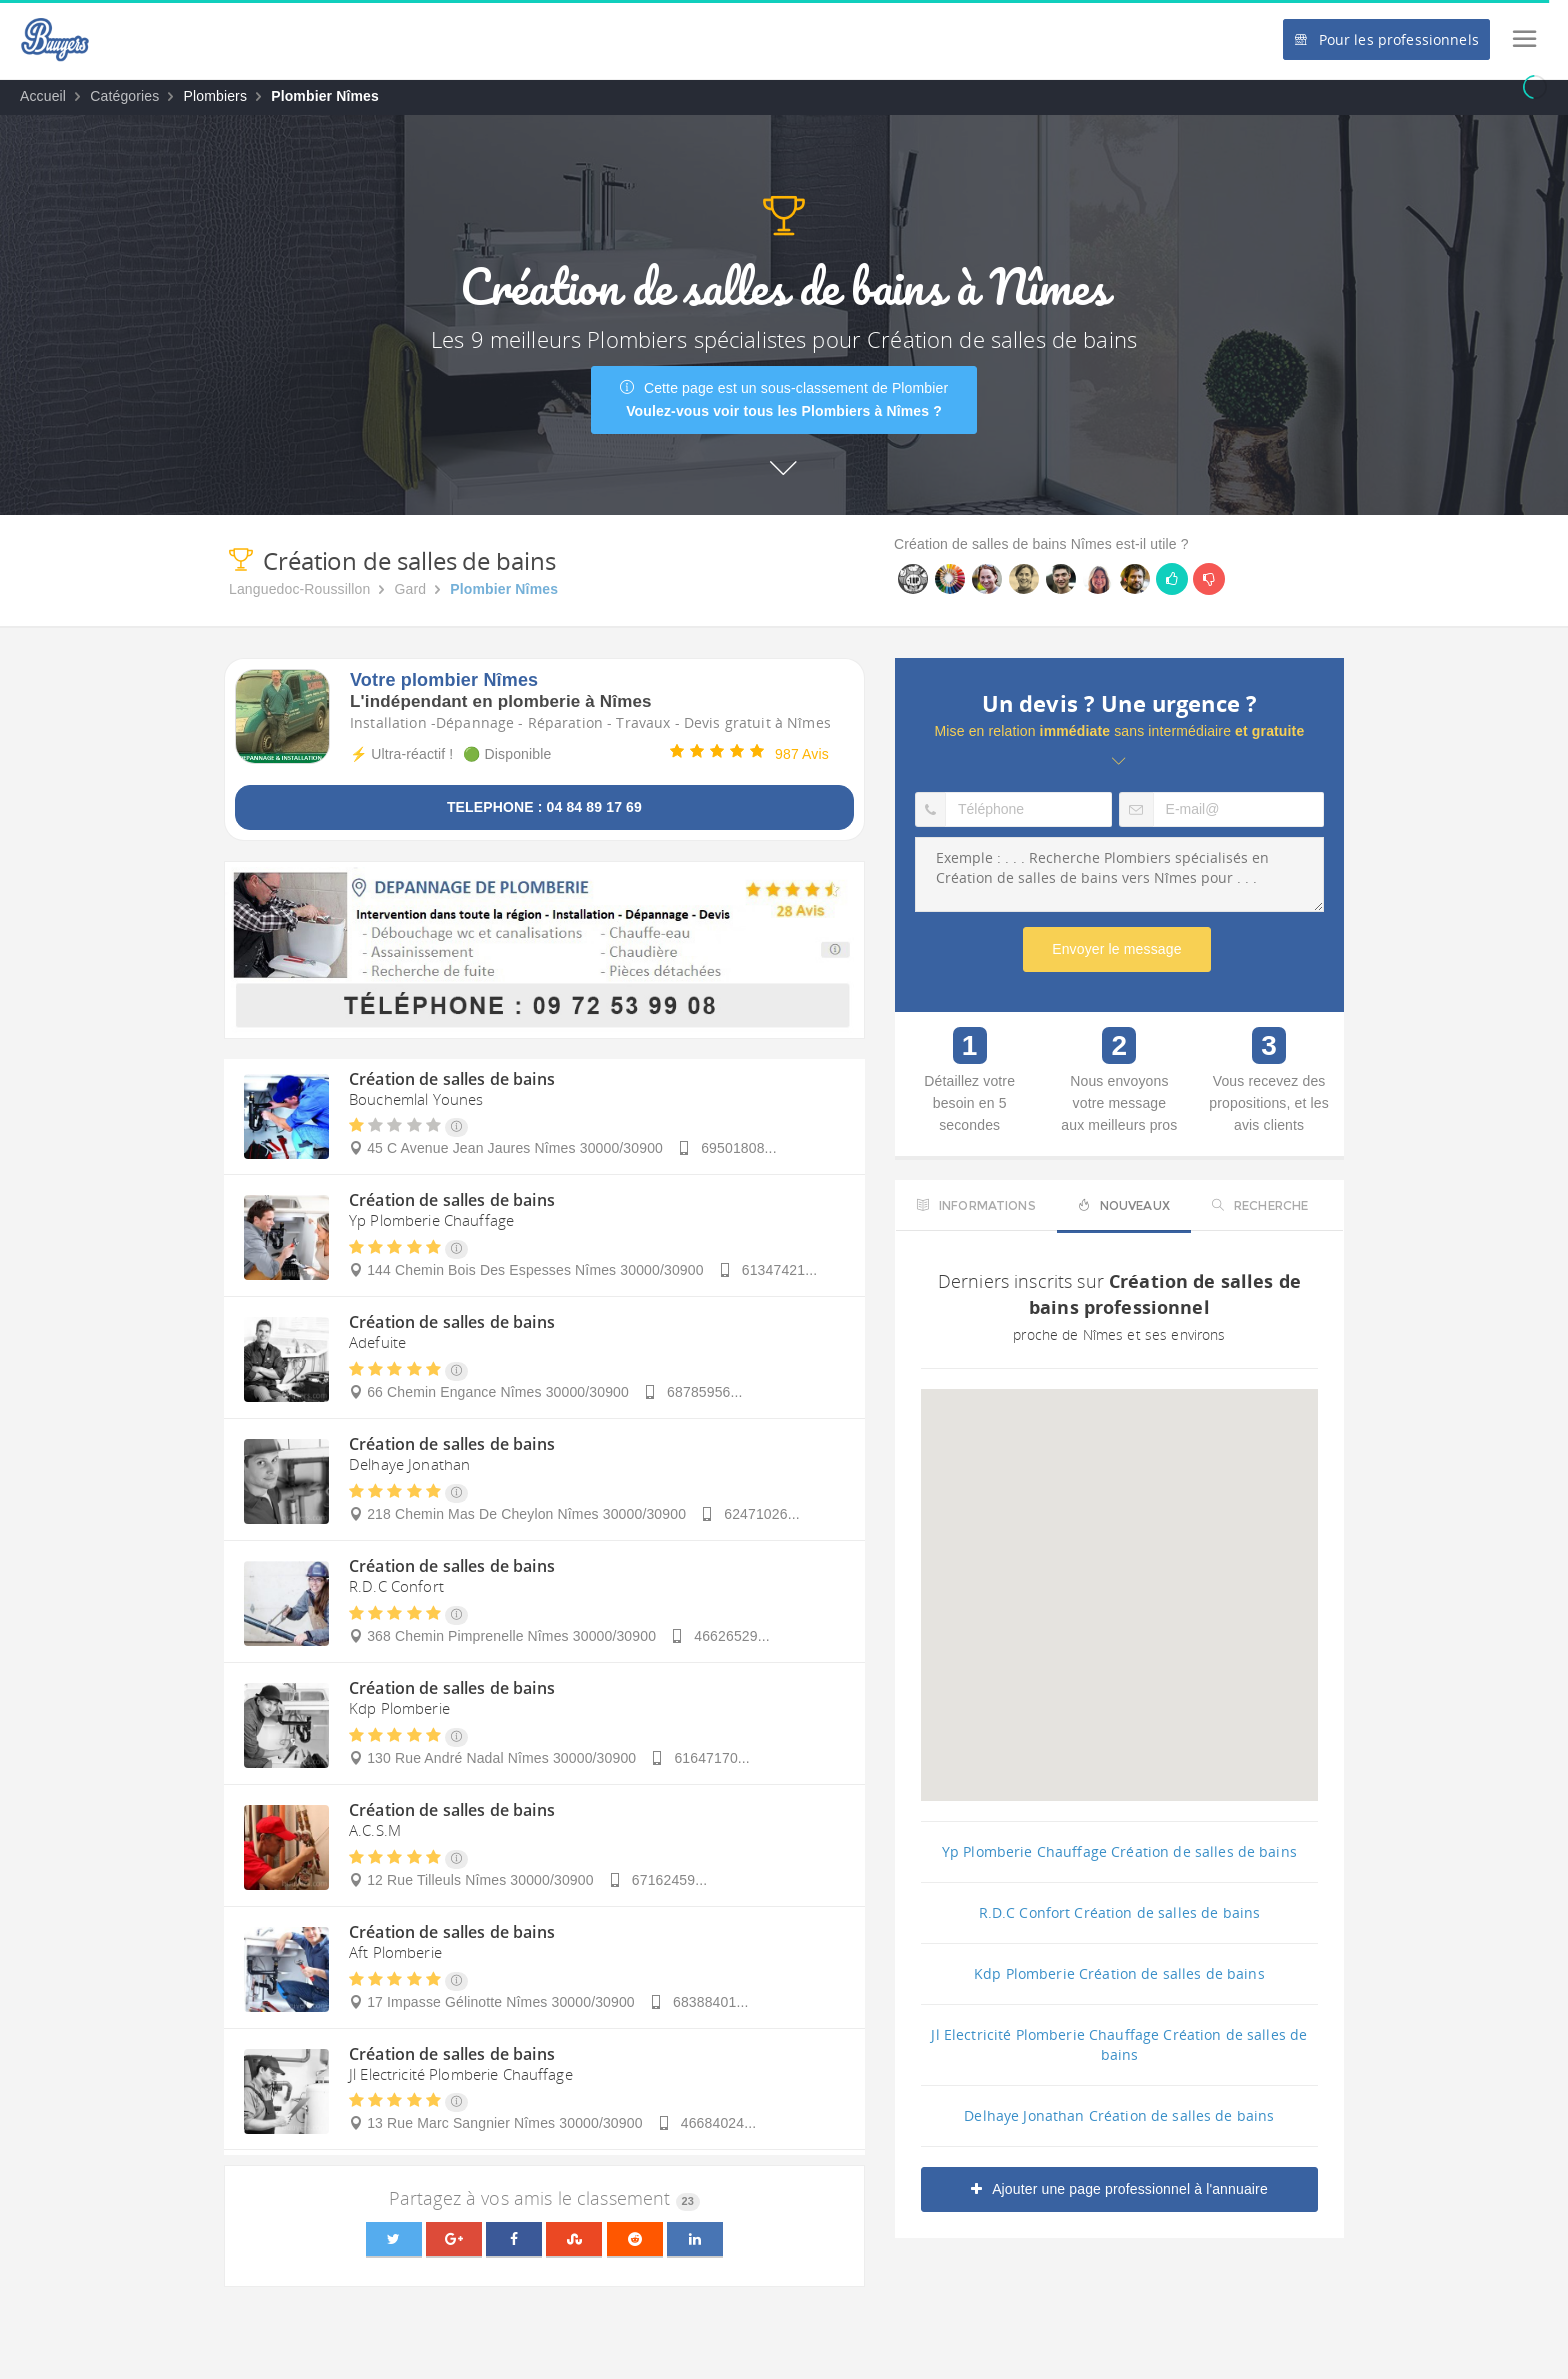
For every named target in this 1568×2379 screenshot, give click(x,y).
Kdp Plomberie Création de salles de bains (1119, 1973)
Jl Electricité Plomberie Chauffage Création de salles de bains (1119, 2044)
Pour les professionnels (1386, 39)
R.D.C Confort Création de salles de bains (1120, 1912)
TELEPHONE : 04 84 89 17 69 (544, 807)
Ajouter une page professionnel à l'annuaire (1119, 2189)
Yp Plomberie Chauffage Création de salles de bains (1119, 1851)
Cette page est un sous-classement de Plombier (784, 399)
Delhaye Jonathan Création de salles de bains (1119, 2115)
